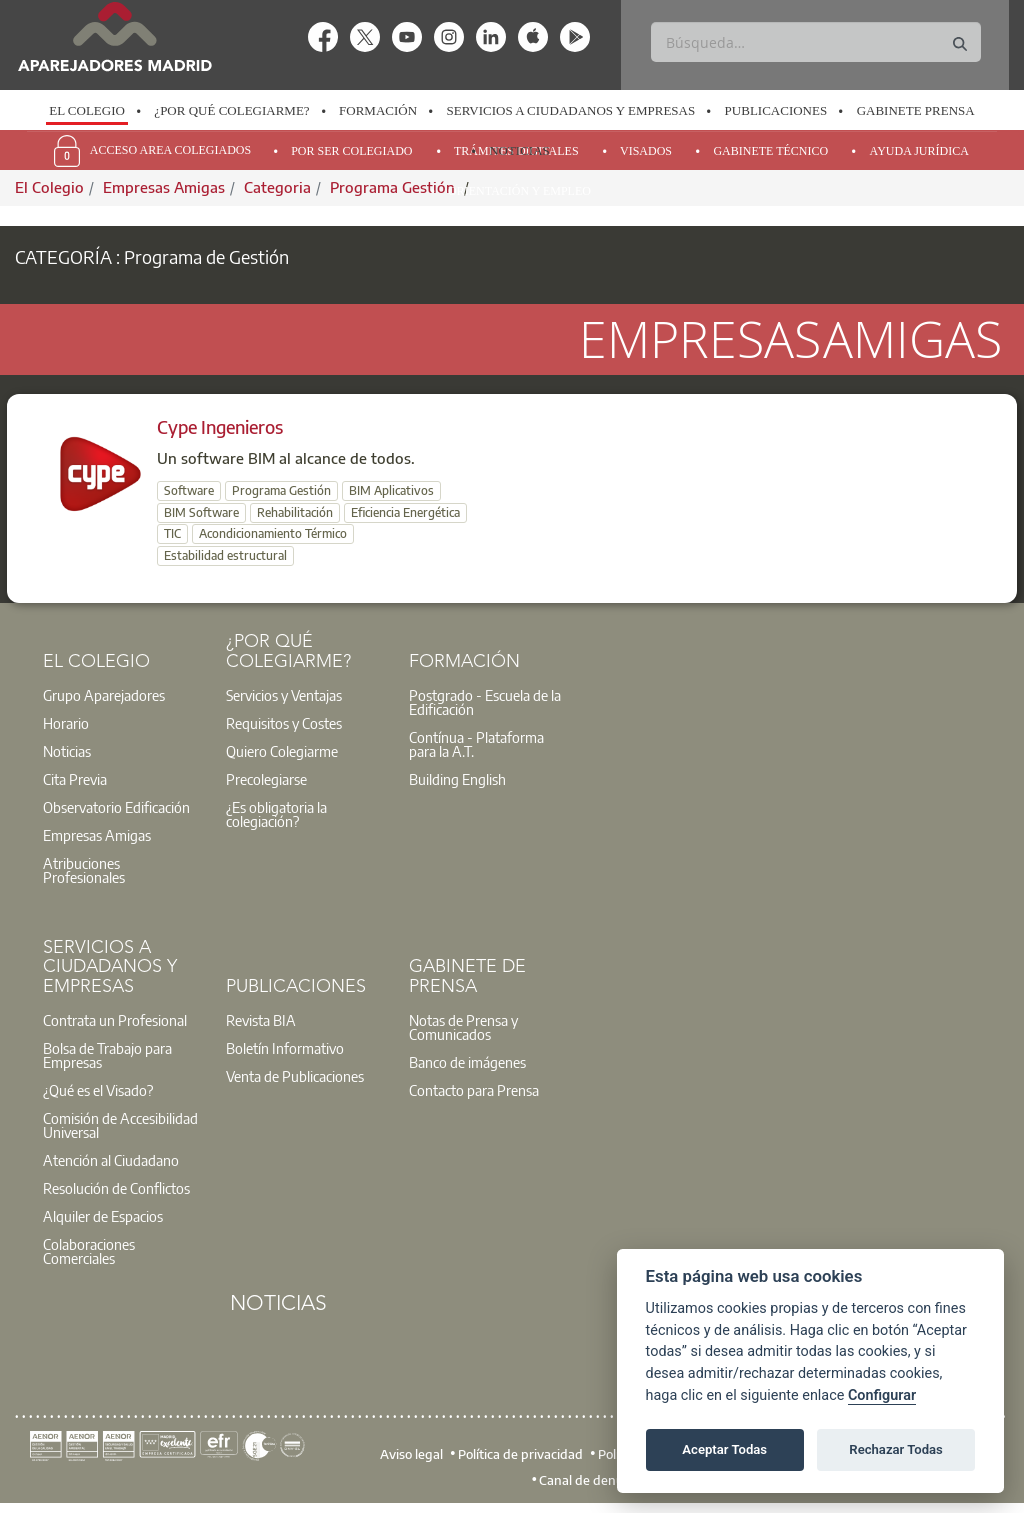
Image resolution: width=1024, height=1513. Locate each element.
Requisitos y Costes (284, 723)
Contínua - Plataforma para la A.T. (476, 744)
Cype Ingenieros (220, 426)
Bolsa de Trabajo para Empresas (107, 1055)
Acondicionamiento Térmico (273, 533)
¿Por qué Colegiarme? (231, 110)
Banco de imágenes (467, 1062)
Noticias (519, 150)
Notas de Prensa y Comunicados (463, 1027)
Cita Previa (75, 779)
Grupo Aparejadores (104, 695)
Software (189, 490)
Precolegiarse (266, 779)
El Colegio (87, 110)
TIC (172, 533)
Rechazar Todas (896, 1449)
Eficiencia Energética (405, 512)
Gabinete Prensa (916, 110)
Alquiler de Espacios (103, 1216)
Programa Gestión (281, 490)
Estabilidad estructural (225, 555)
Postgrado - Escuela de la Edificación (485, 702)
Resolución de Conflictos (116, 1188)
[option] (87, 111)
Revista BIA (261, 1020)
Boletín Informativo (285, 1048)
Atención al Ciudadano (111, 1160)
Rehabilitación (295, 512)
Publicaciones (776, 110)
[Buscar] (815, 42)
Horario (66, 723)
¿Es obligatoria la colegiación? (276, 814)
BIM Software (201, 512)
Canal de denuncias (596, 1480)
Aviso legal (411, 1454)
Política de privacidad (520, 1454)
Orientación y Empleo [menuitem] (519, 191)
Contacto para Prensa (474, 1090)
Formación (378, 110)
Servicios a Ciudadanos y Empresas (571, 110)
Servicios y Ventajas (284, 695)
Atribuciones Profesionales (84, 870)
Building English (457, 779)
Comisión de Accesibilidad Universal (120, 1125)
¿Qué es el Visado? (98, 1090)
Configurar (882, 1395)
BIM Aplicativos (391, 490)
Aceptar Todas (724, 1449)
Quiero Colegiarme (282, 751)
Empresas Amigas (97, 835)
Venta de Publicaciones (295, 1076)
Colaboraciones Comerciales (89, 1251)
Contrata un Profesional (115, 1020)
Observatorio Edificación (116, 807)
